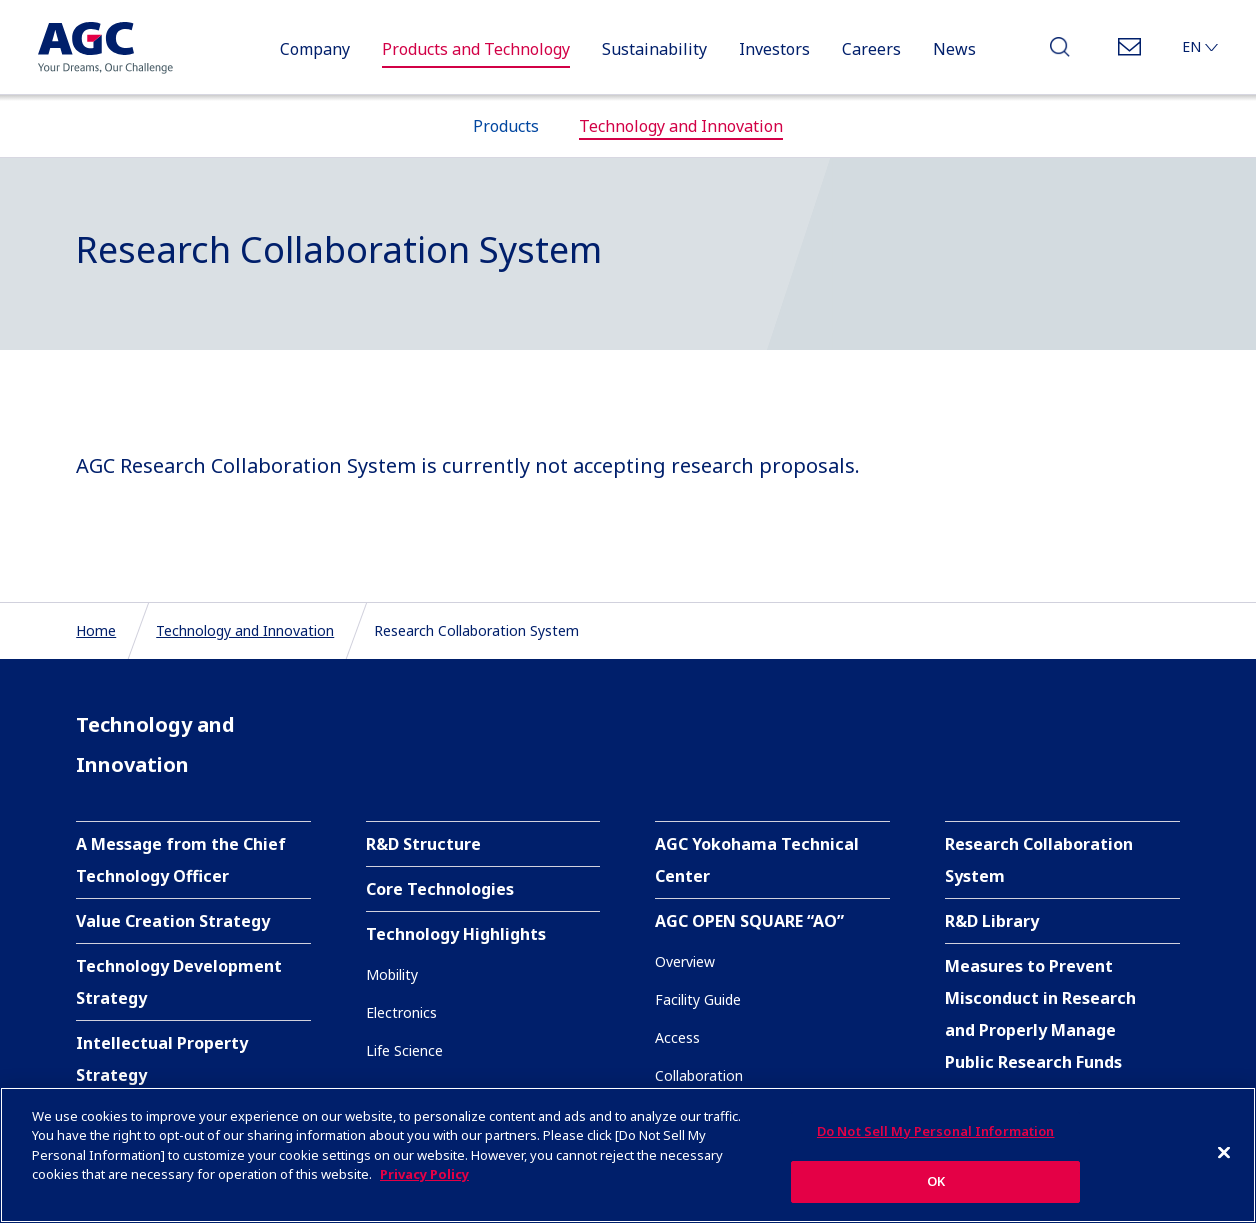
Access (677, 1037)
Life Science (404, 1050)
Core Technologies (440, 889)
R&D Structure (423, 844)
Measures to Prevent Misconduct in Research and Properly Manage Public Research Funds (1040, 1014)
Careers (871, 49)
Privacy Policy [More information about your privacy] (424, 1175)
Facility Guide (698, 999)
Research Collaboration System (1039, 860)
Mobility (392, 974)
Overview (685, 961)
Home (96, 630)
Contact (1129, 52)
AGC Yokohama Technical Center (757, 860)
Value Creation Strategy (173, 921)
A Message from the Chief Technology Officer (181, 860)
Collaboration (699, 1075)
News (954, 49)
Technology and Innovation (245, 630)
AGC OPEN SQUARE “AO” (749, 921)
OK (936, 1182)
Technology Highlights (456, 934)
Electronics (401, 1012)
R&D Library (992, 921)
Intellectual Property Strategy (162, 1059)
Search (1060, 52)
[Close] (1224, 1153)
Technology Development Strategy (179, 982)
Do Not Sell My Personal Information (936, 1132)
